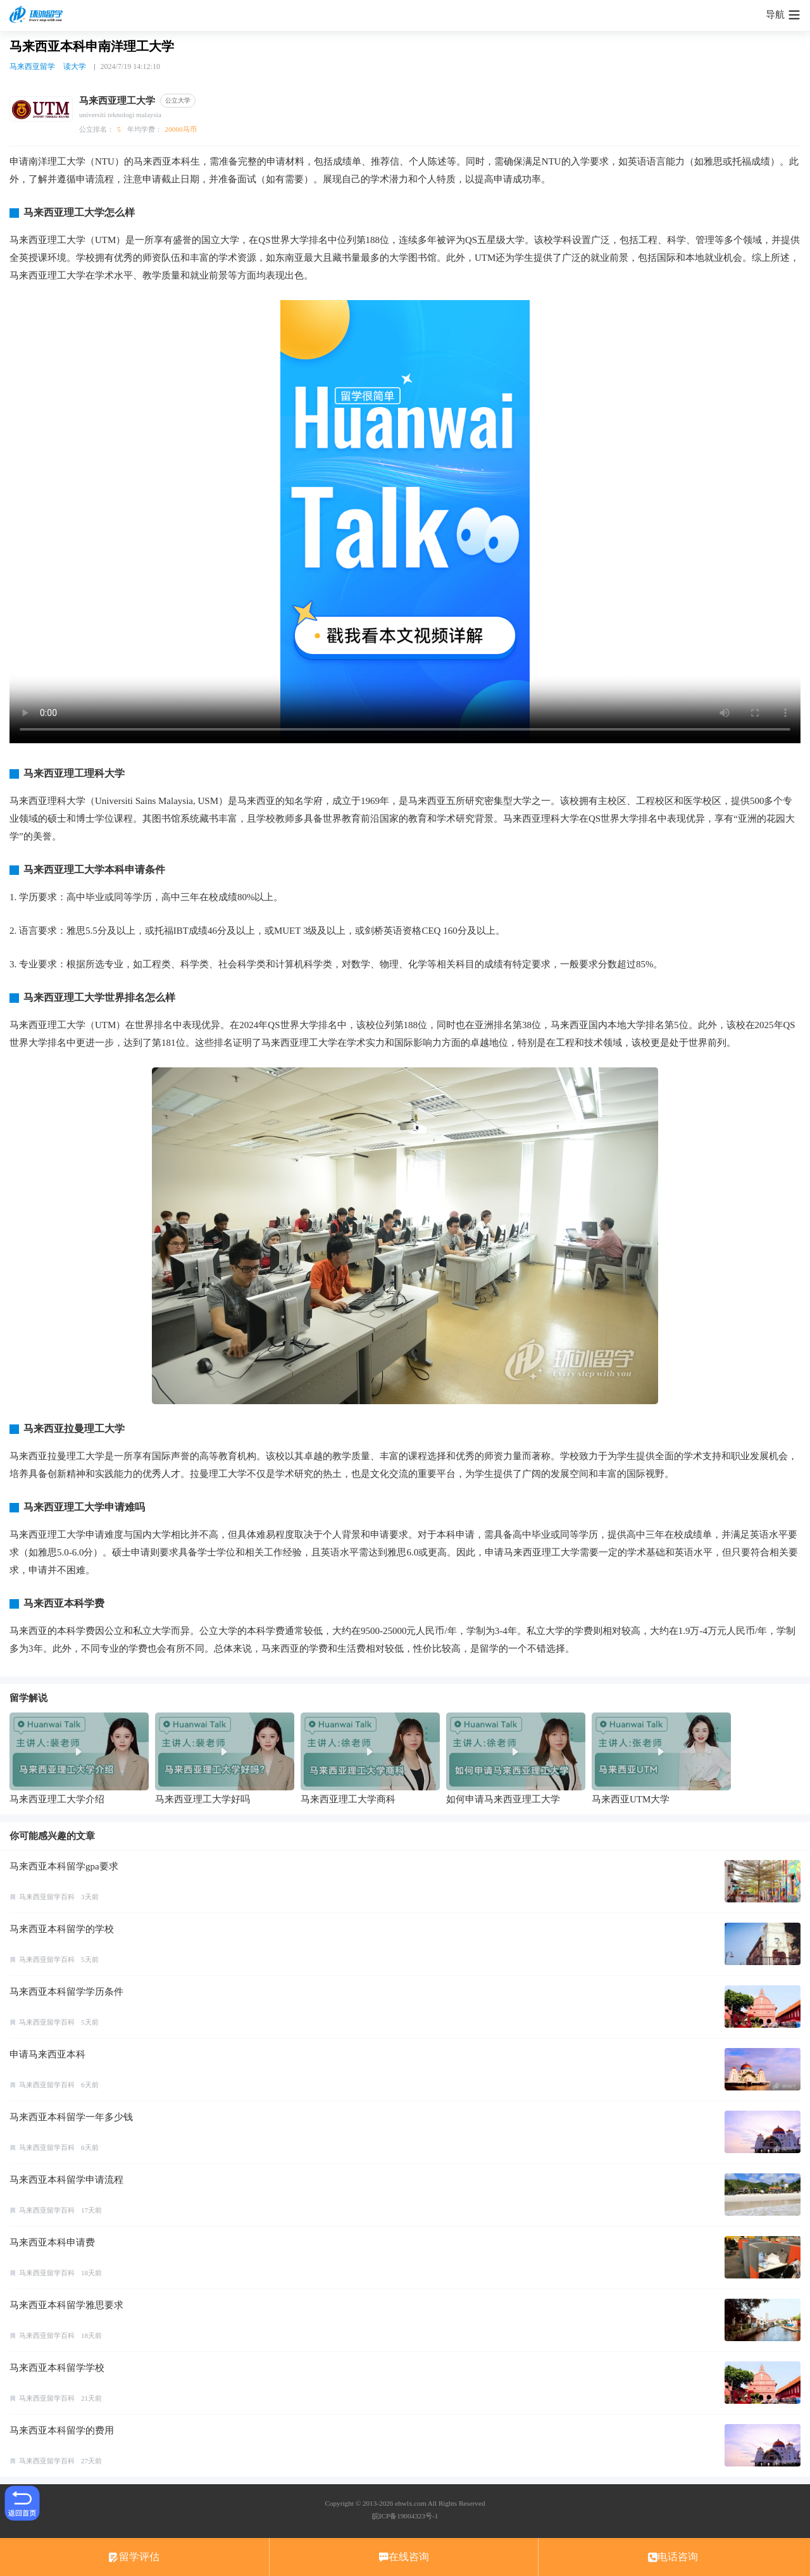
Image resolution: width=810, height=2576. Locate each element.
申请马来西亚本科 (47, 2054)
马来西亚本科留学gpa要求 (63, 1866)
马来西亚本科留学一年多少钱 (71, 2117)
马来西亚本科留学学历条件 (66, 1992)
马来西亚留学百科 (47, 1897)
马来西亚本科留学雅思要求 (66, 2305)
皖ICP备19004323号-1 (405, 2516)
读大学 (74, 66)
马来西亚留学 (32, 66)
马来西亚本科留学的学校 (61, 1929)
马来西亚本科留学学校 (56, 2368)
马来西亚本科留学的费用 (61, 2430)
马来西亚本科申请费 (52, 2242)
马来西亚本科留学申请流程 (66, 2180)
